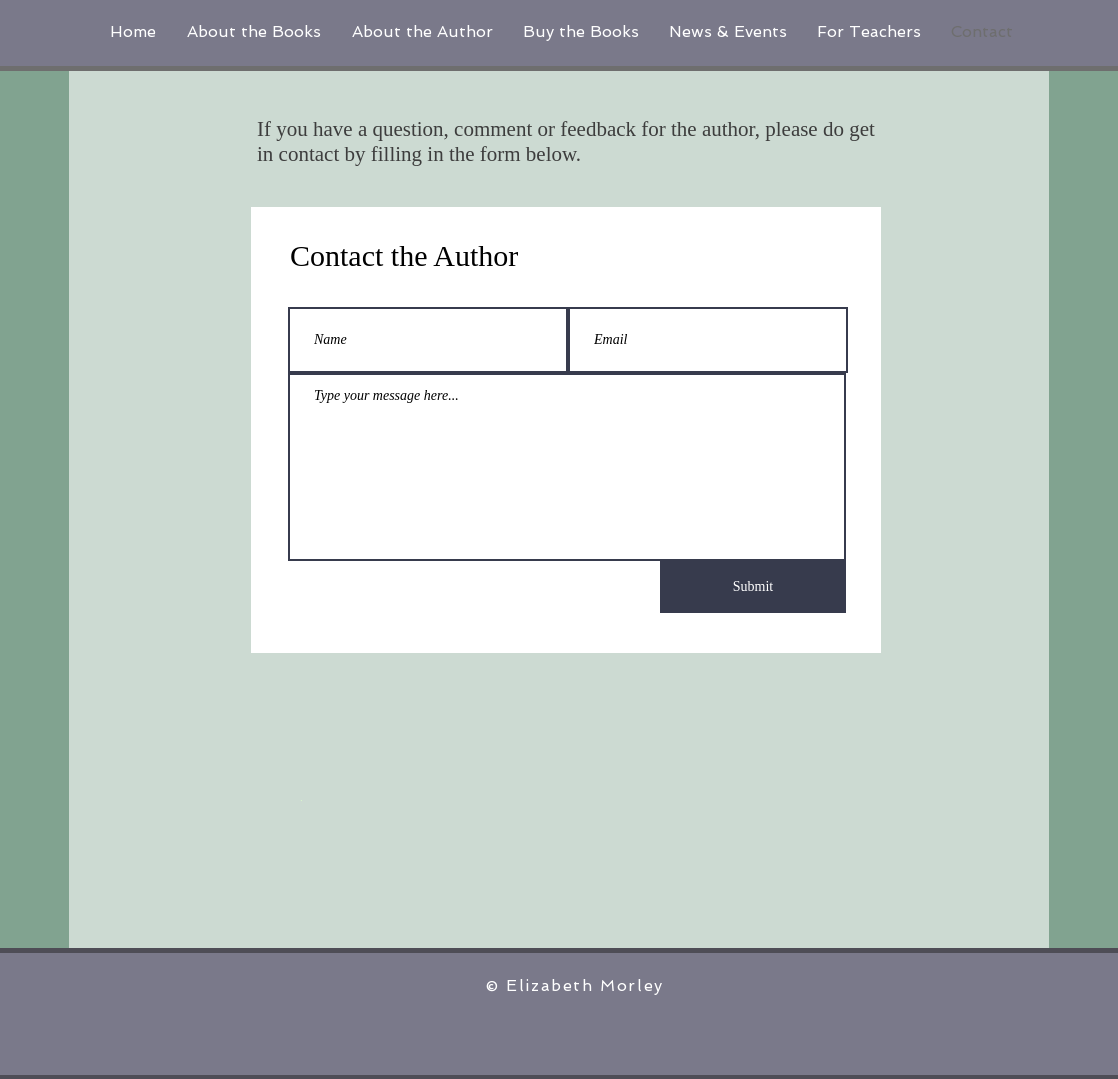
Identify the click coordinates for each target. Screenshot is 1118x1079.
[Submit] (753, 587)
